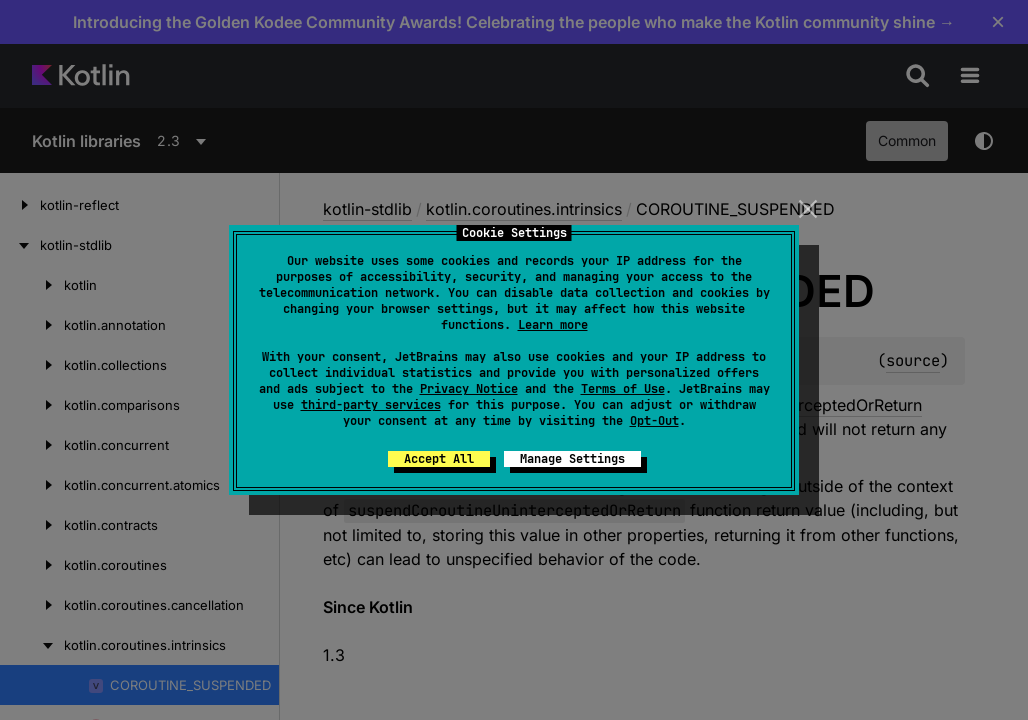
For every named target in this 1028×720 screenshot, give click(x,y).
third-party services (371, 405)
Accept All (439, 459)
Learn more (553, 325)
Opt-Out (654, 421)
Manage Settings (572, 459)
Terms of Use (623, 389)
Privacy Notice (469, 389)
